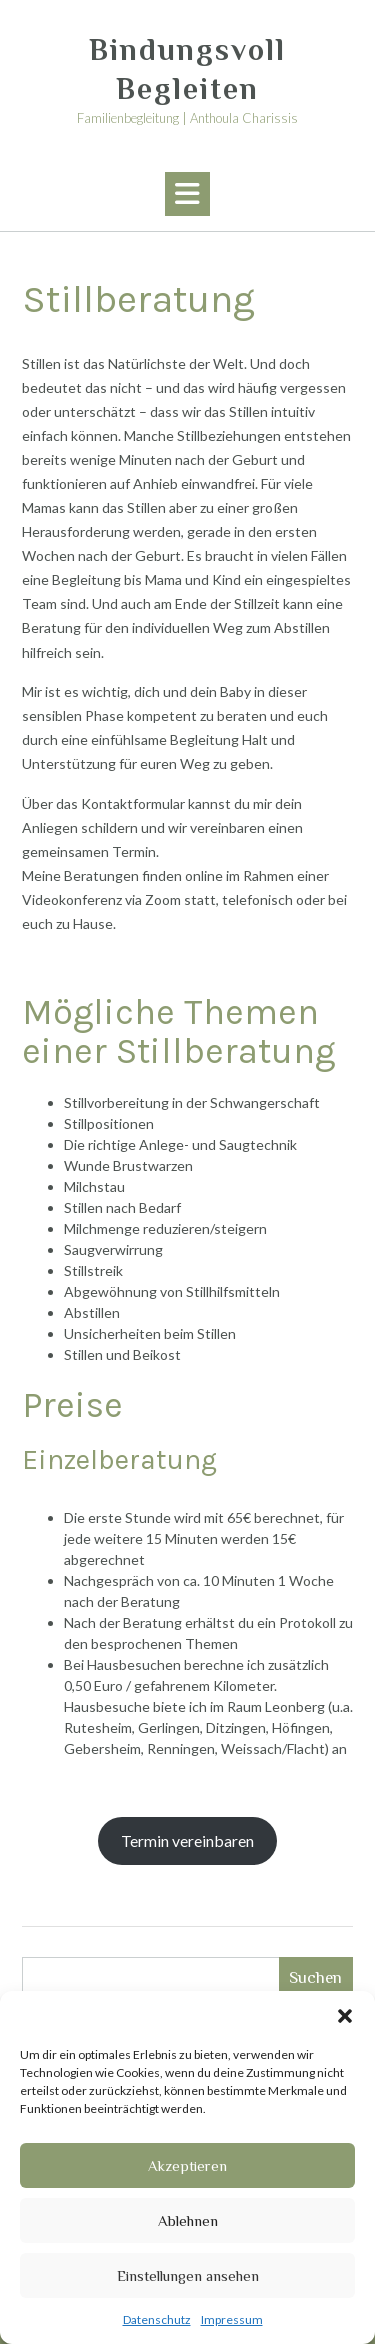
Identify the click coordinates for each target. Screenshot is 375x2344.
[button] (345, 2016)
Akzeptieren (187, 2165)
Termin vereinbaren (187, 1840)
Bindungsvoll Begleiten (187, 69)
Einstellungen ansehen (188, 2275)
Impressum (232, 2319)
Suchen (315, 1977)
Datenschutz (157, 2319)
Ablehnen (188, 2220)
